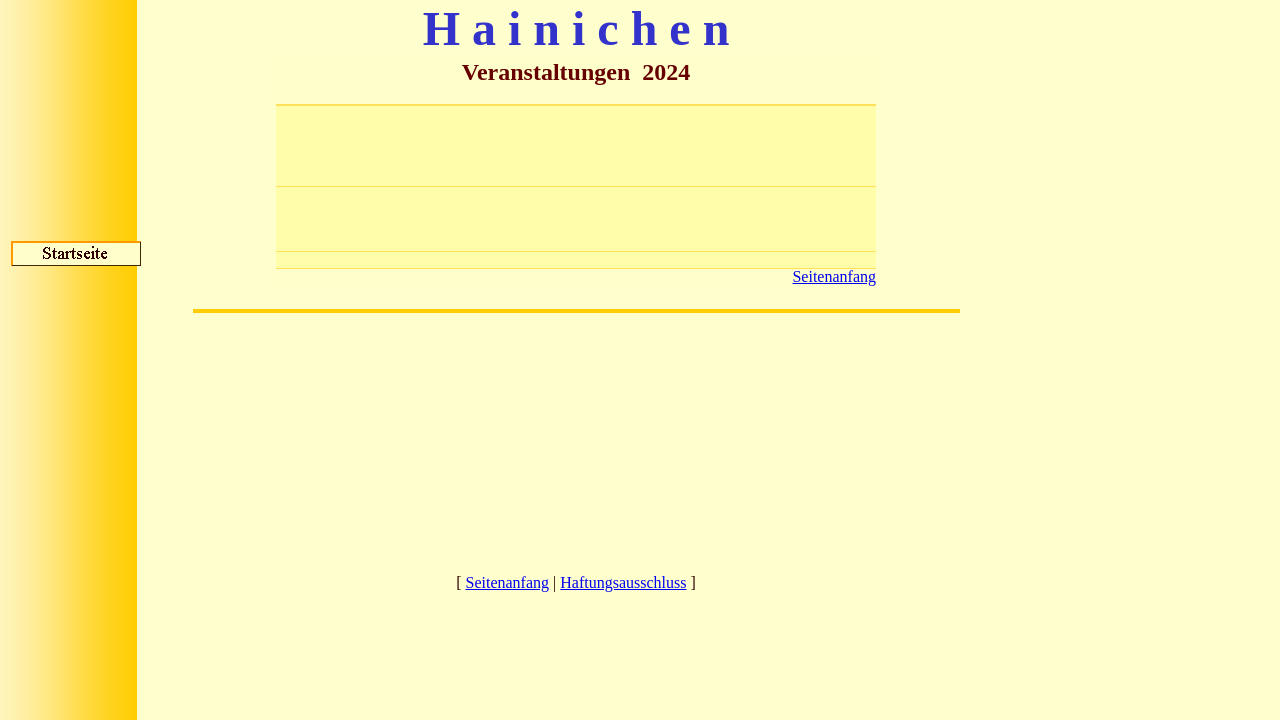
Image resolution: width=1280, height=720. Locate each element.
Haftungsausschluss (623, 582)
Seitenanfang (834, 276)
